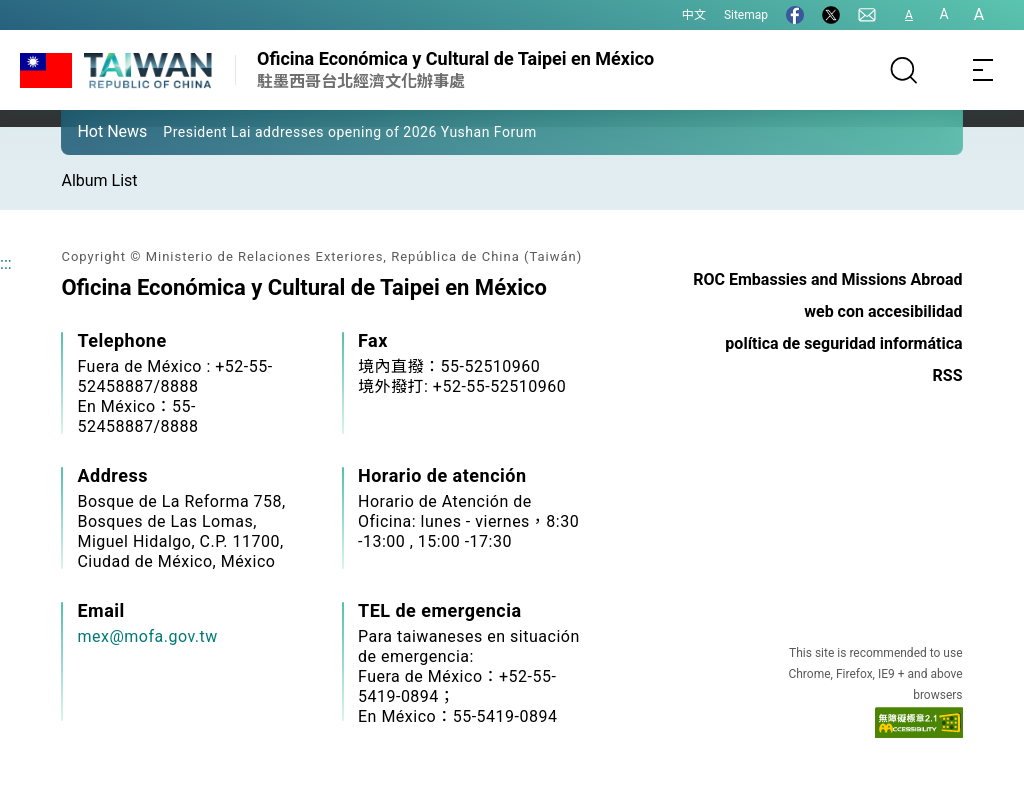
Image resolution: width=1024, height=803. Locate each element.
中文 (694, 15)
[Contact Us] (867, 15)
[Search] (904, 70)
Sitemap (746, 15)
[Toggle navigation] (984, 70)
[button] (91, 131)
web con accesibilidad (883, 311)
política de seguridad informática (843, 343)
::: (6, 263)
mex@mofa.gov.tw (147, 636)
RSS (948, 375)
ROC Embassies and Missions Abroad (827, 279)
